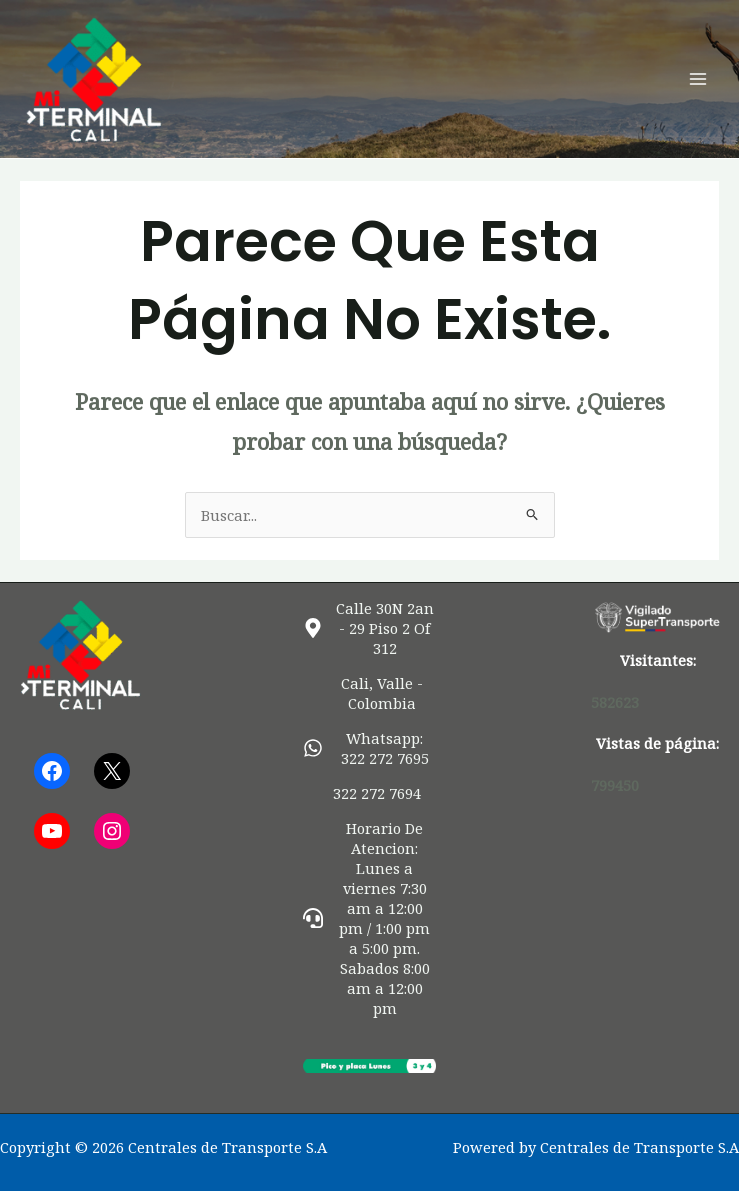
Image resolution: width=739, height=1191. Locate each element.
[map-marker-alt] (369, 628)
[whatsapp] (369, 748)
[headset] (369, 918)
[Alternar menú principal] (698, 79)
